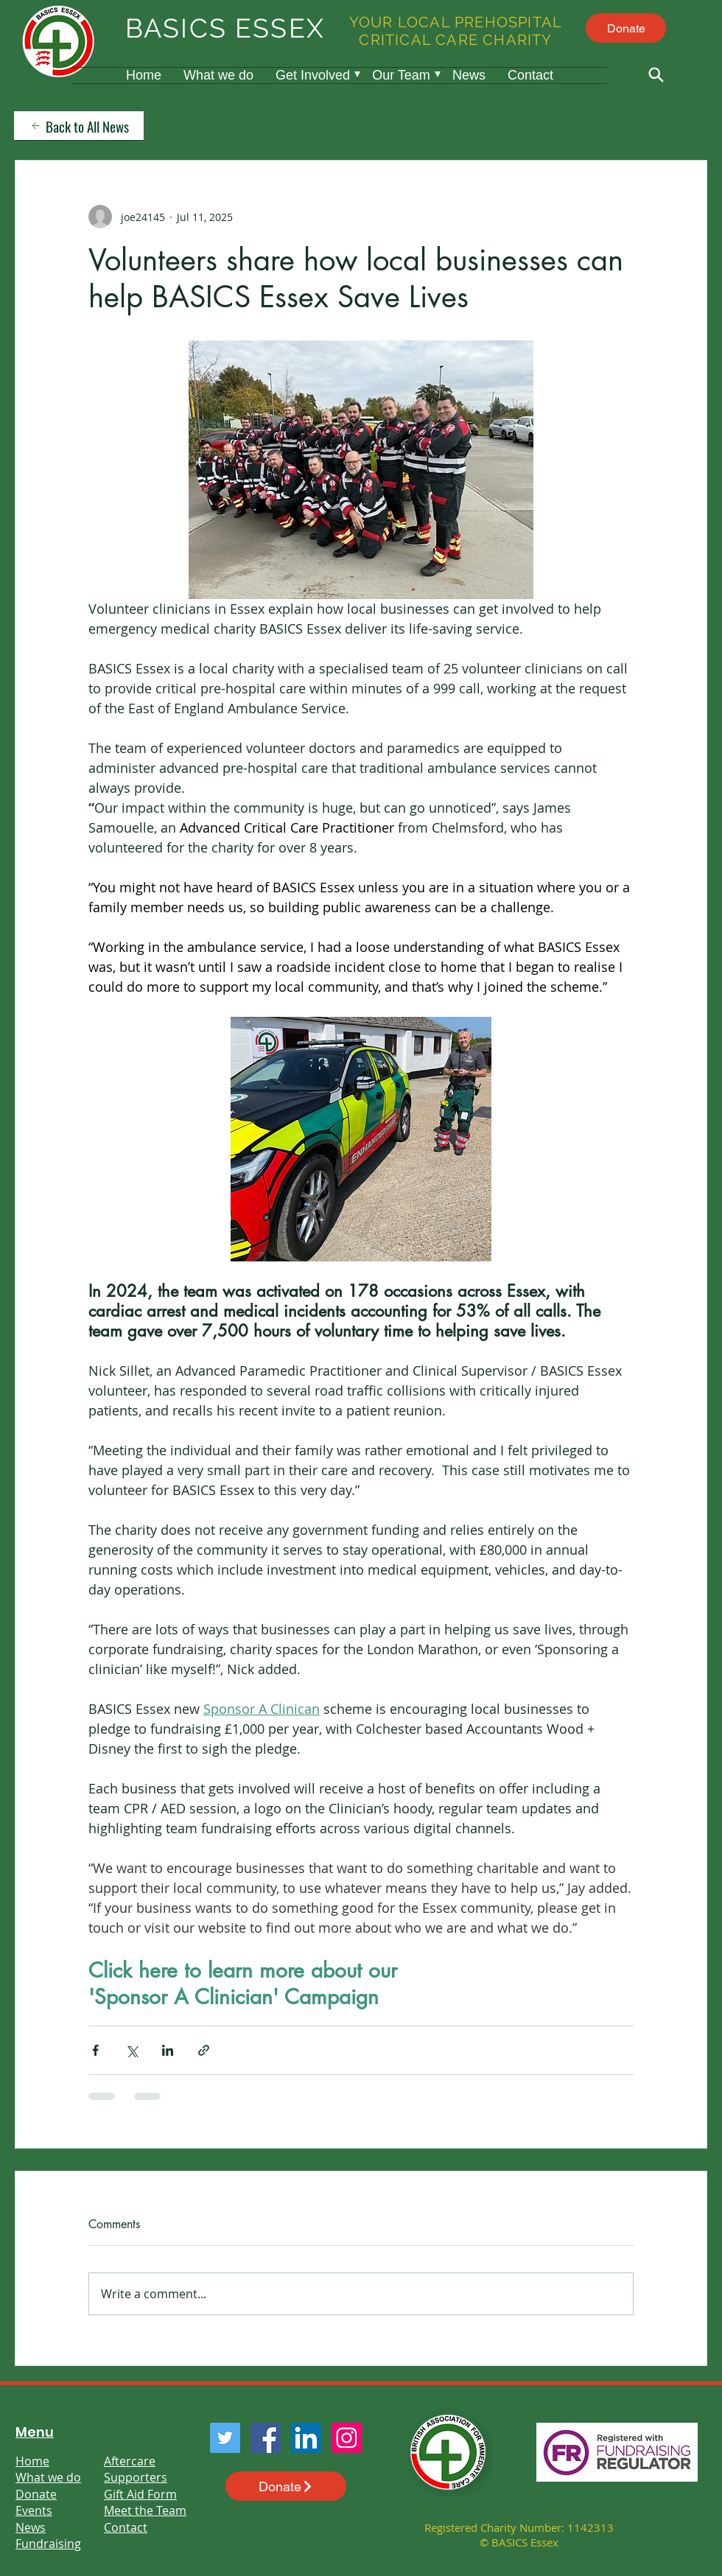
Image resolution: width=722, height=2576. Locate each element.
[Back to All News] (79, 126)
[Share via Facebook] (95, 2050)
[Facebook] (265, 2438)
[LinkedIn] (306, 2438)
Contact (125, 2527)
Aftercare (129, 2461)
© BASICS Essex (519, 2542)
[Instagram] (347, 2438)
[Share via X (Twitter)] (132, 2050)
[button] (312, 75)
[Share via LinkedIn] (168, 2050)
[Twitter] (225, 2438)
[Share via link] (204, 2050)
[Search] (655, 74)
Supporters (135, 2477)
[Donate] (626, 28)
